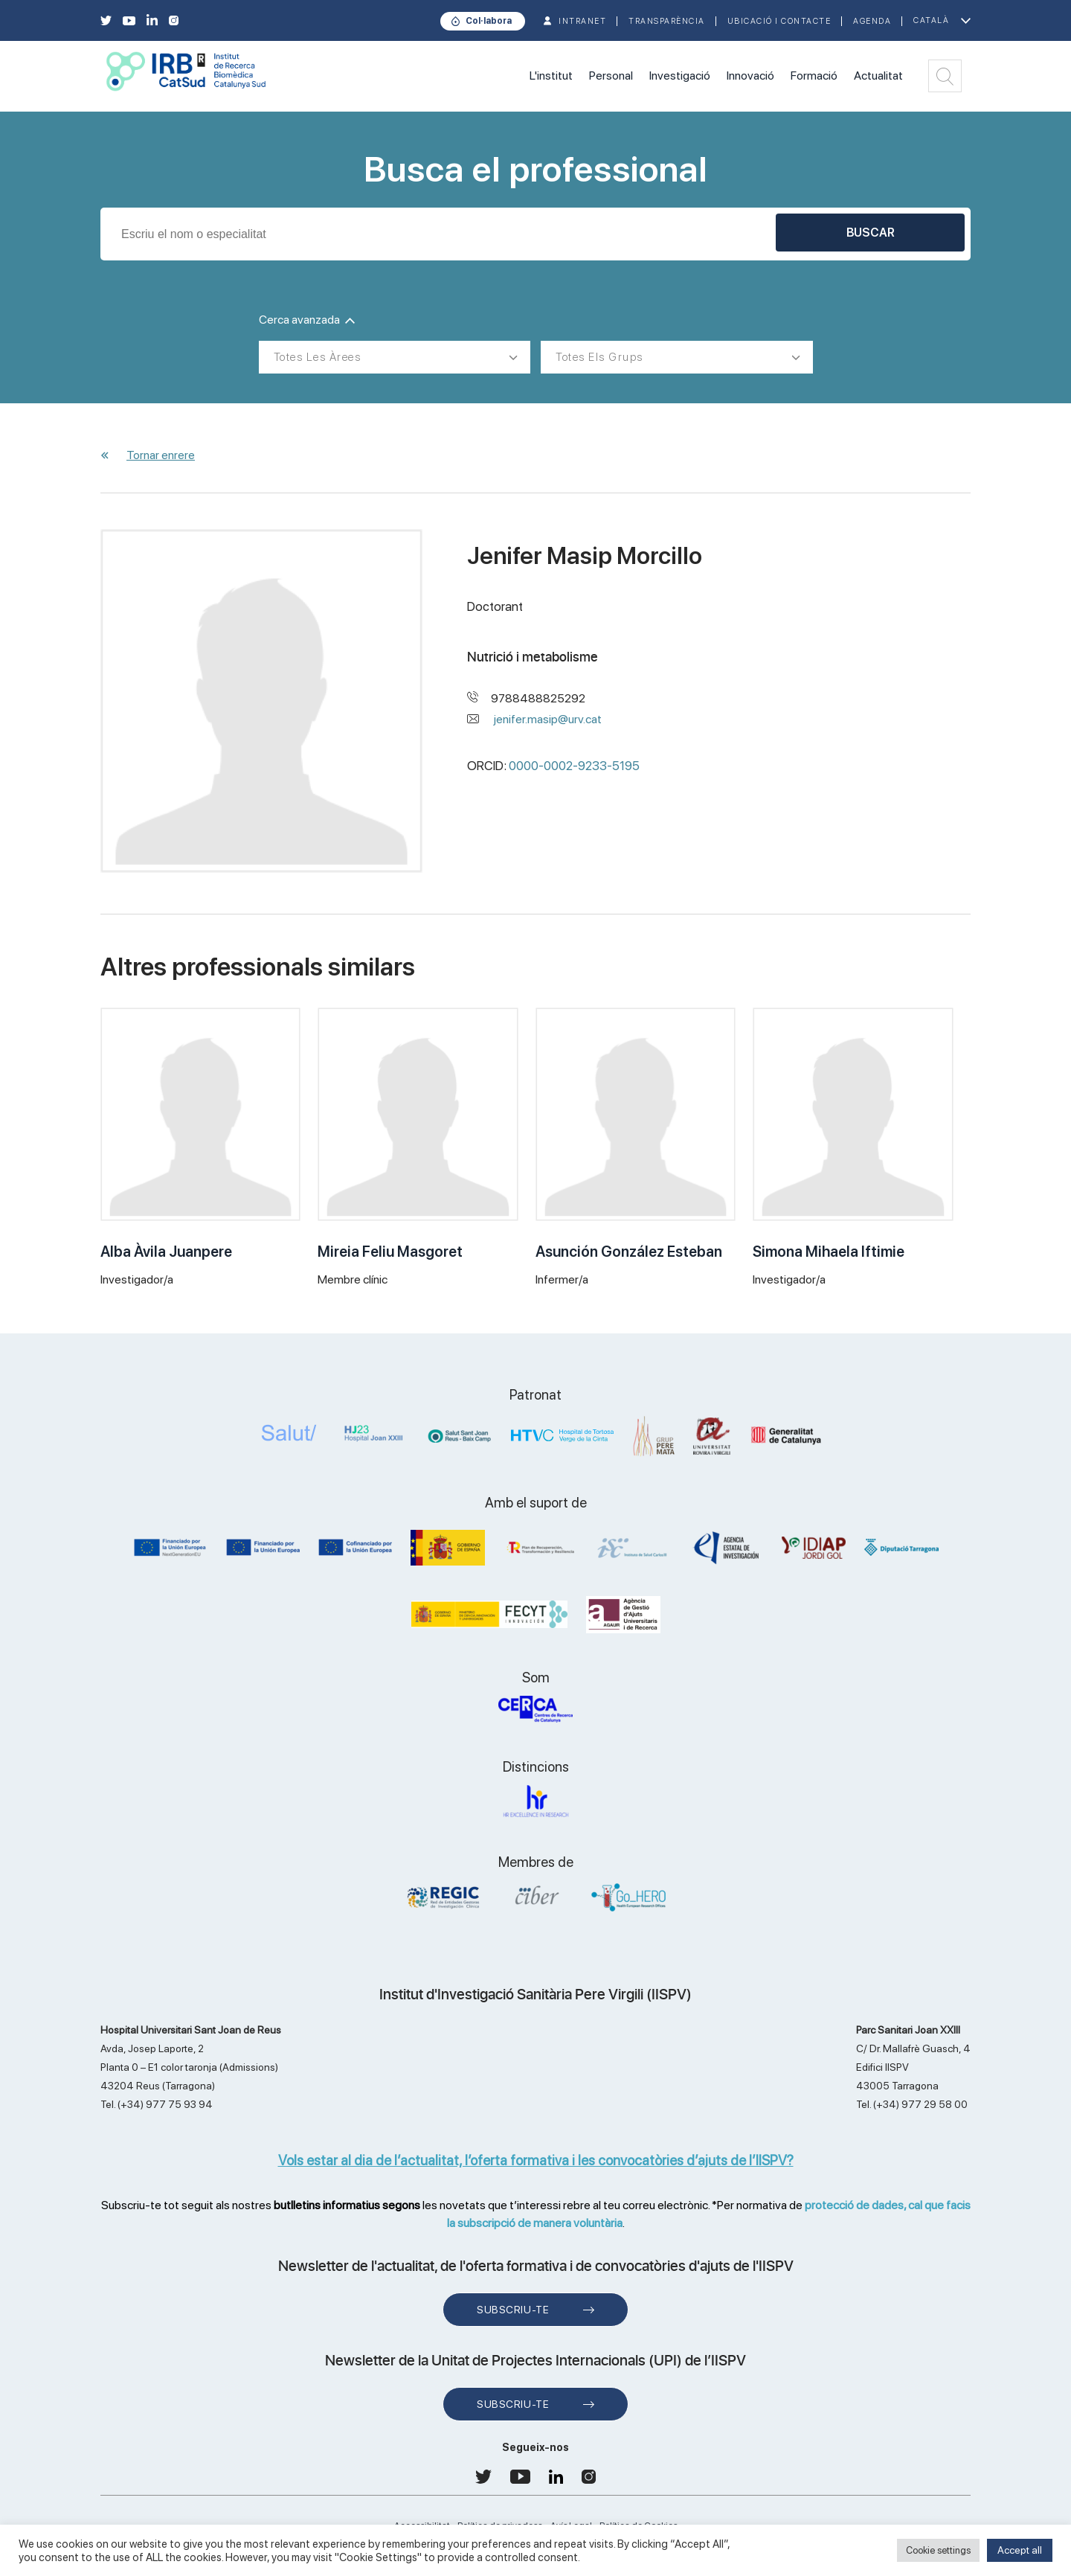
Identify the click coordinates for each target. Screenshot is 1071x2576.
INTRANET (582, 21)
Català (931, 20)
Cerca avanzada (307, 320)
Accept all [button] (1019, 2550)
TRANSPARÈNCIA (666, 21)
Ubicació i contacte (779, 21)
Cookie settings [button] (938, 2550)
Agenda (872, 21)
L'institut (551, 75)
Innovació (750, 75)
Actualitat (878, 75)
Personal (611, 75)
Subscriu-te (513, 2310)
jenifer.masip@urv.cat (548, 719)
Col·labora (489, 21)
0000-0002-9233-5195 (574, 765)
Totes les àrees (317, 357)
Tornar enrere (160, 455)
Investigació (679, 75)
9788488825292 (538, 698)
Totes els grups (599, 357)
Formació (814, 75)
